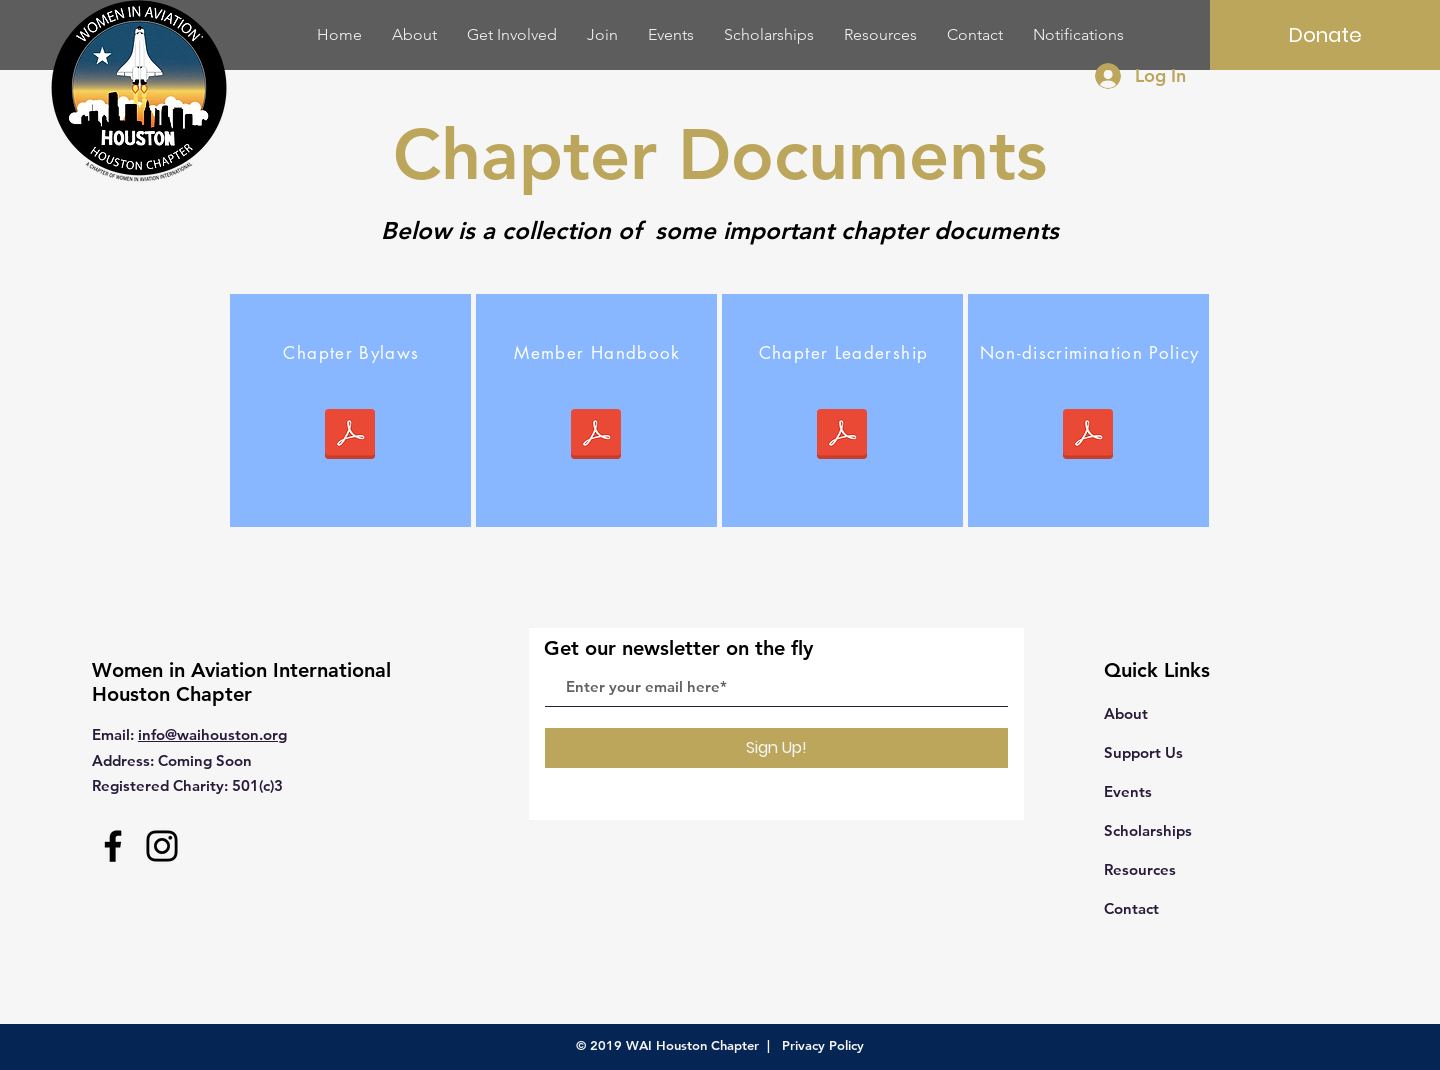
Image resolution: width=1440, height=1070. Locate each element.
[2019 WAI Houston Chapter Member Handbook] (596, 436)
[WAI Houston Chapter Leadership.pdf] (842, 436)
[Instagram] (162, 846)
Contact (1131, 908)
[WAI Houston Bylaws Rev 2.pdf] (350, 436)
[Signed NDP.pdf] (1088, 436)
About (1126, 713)
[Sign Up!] (776, 748)
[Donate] (1325, 35)
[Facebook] (113, 846)
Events (1128, 791)
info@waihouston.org (212, 734)
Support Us (1143, 752)
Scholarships (1148, 830)
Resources (1140, 869)
